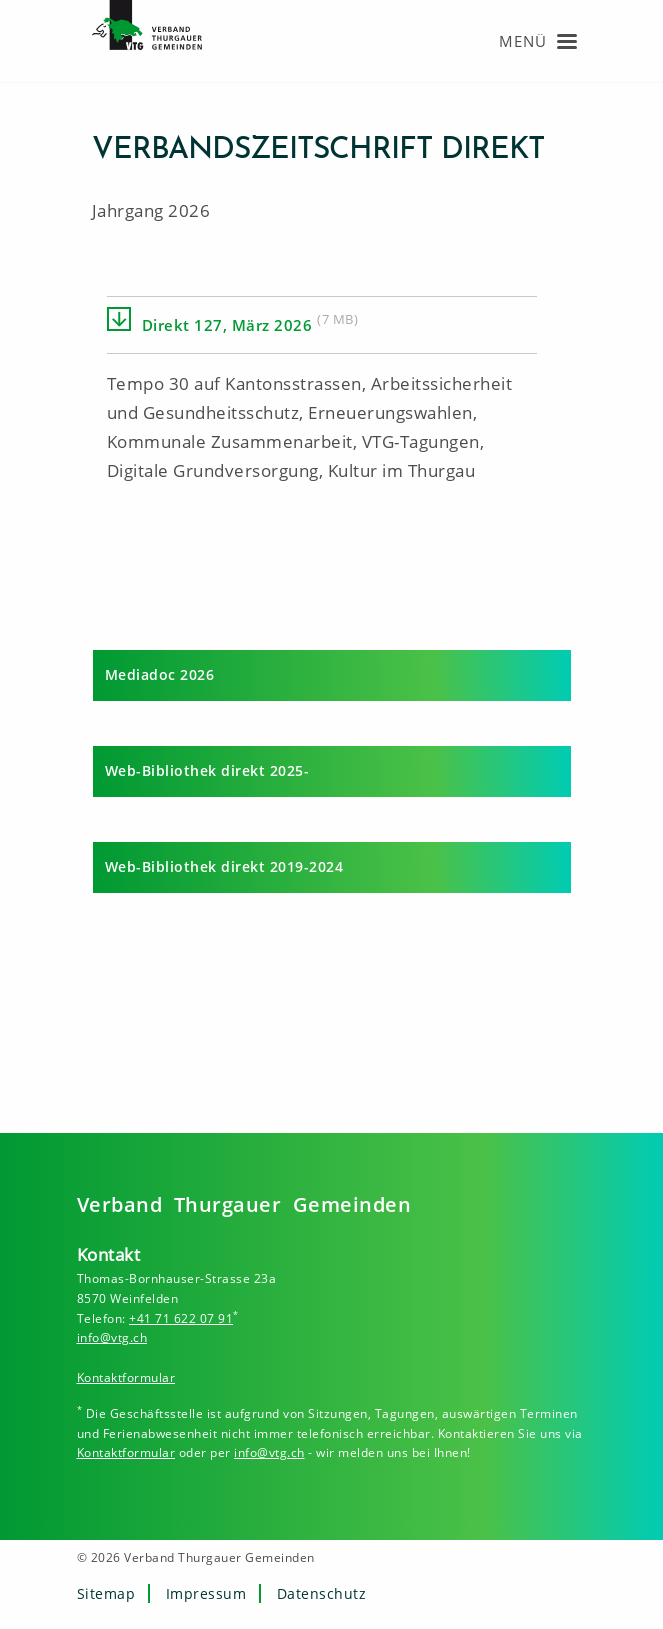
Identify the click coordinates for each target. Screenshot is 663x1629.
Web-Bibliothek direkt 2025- (207, 770)
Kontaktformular (126, 1377)
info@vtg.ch (112, 1337)
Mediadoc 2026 (160, 674)
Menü (523, 41)
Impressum (206, 1593)
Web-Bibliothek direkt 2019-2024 (224, 866)
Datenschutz (322, 1593)
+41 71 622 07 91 (181, 1318)
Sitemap (106, 1593)
